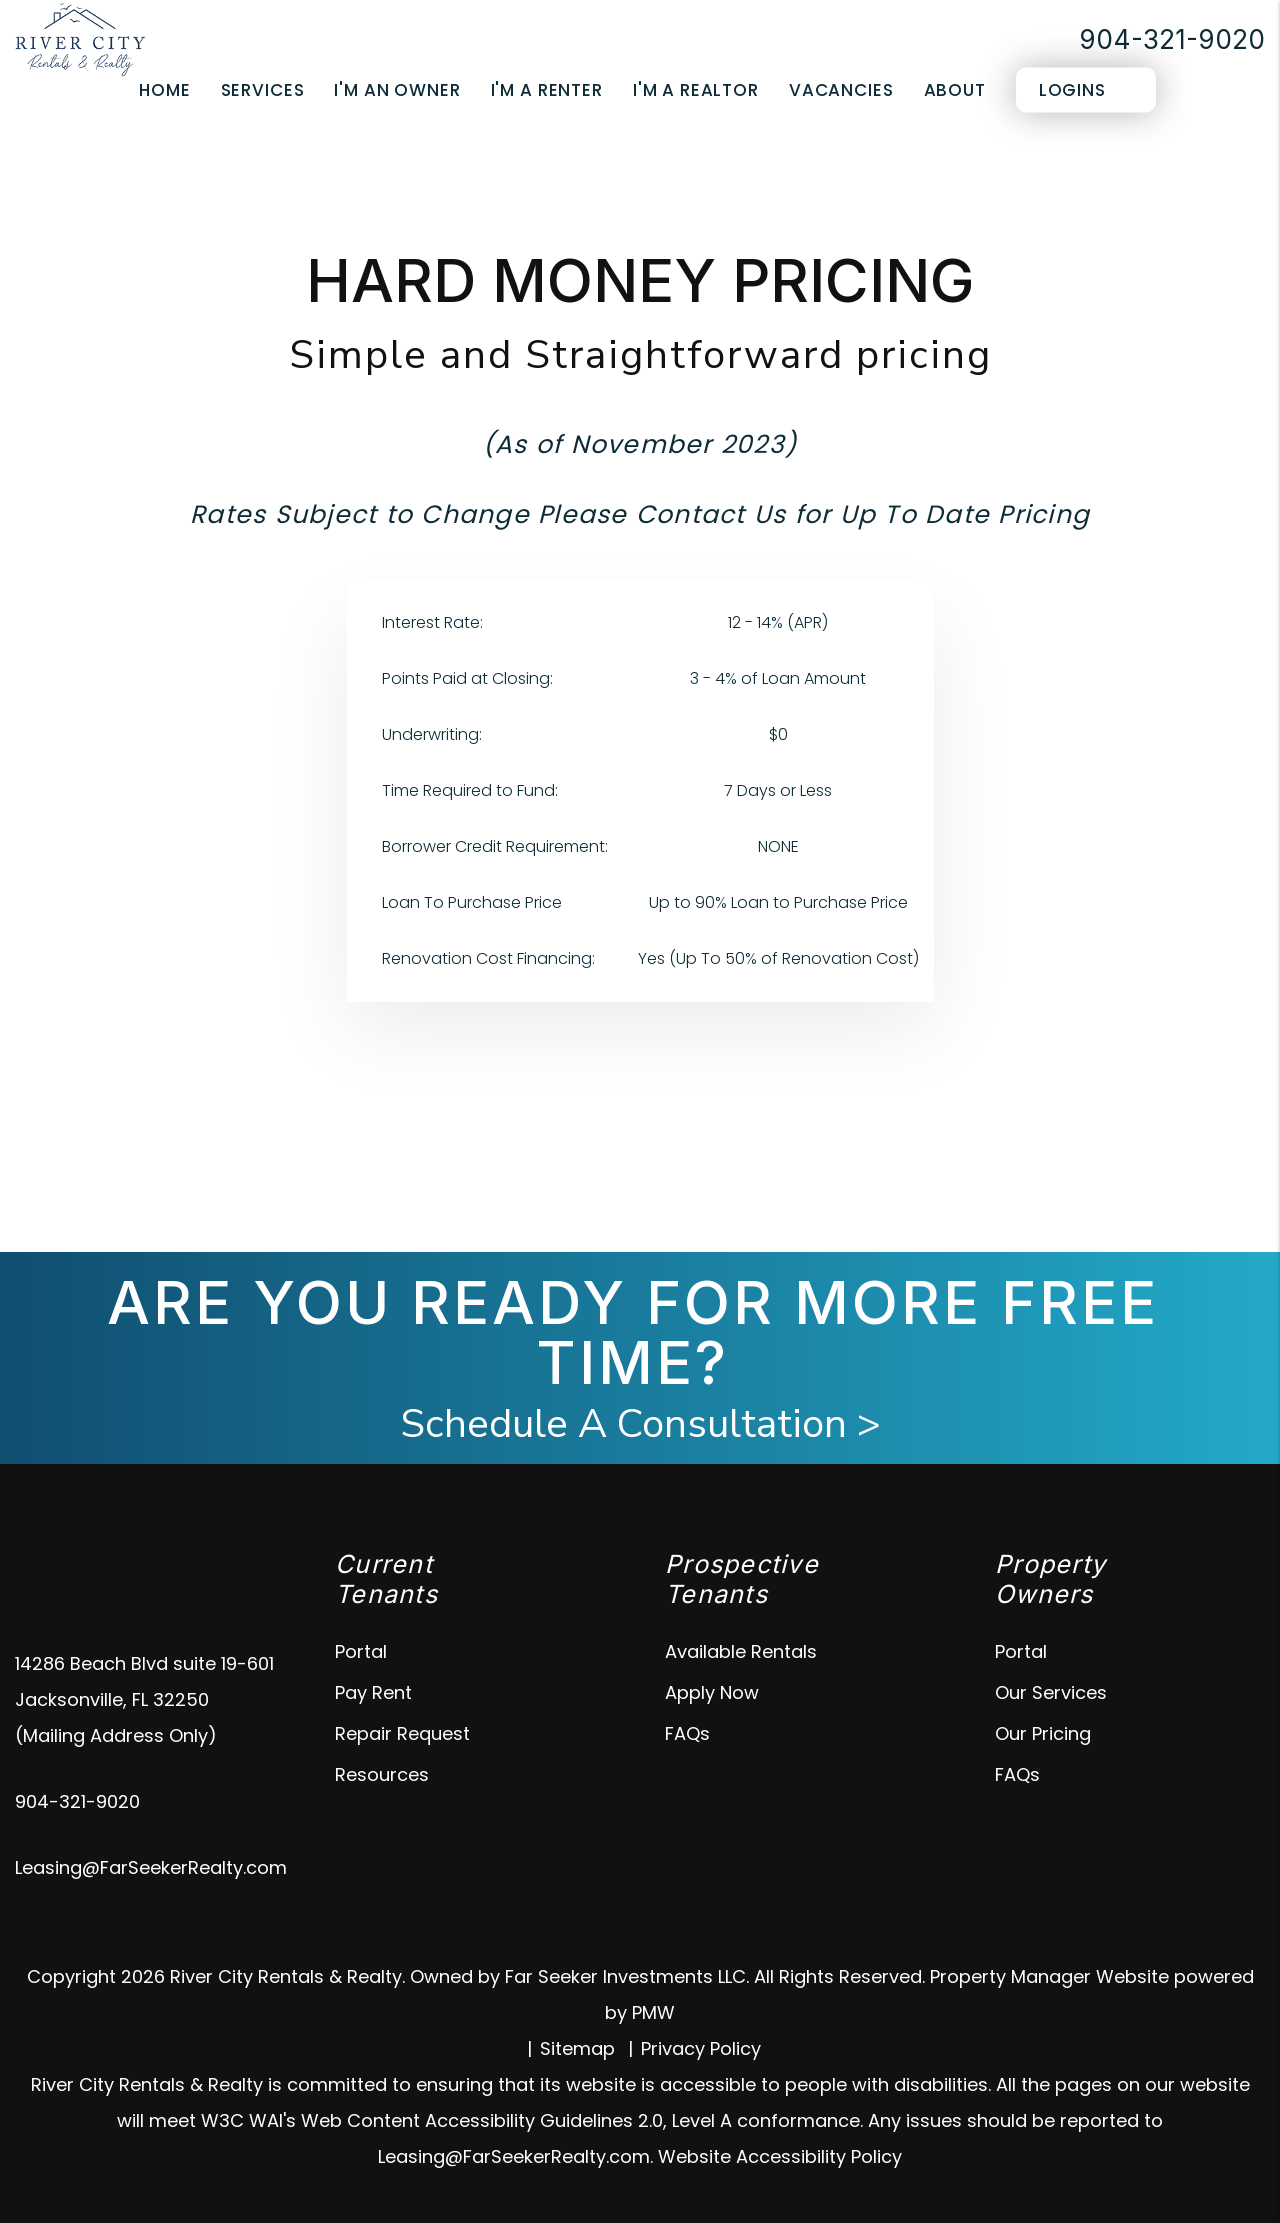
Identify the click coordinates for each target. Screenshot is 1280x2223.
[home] (80, 38)
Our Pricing (1043, 1733)
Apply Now (712, 1692)
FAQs (687, 1733)
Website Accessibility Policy (780, 2156)
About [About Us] (955, 90)
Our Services (1051, 1692)
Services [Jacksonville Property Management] (263, 90)
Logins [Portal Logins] (1072, 90)
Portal (361, 1651)
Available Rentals (741, 1651)
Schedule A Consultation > (640, 1424)
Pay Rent (373, 1692)
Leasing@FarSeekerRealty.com (151, 1867)
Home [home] (164, 90)
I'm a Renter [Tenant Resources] (547, 90)
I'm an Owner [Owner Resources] (397, 90)
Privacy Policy (701, 2048)
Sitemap (577, 2048)
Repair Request (402, 1733)
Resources (382, 1774)
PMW (653, 2012)
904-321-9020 (1172, 39)
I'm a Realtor (696, 90)
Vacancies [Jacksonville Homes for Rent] (841, 90)
